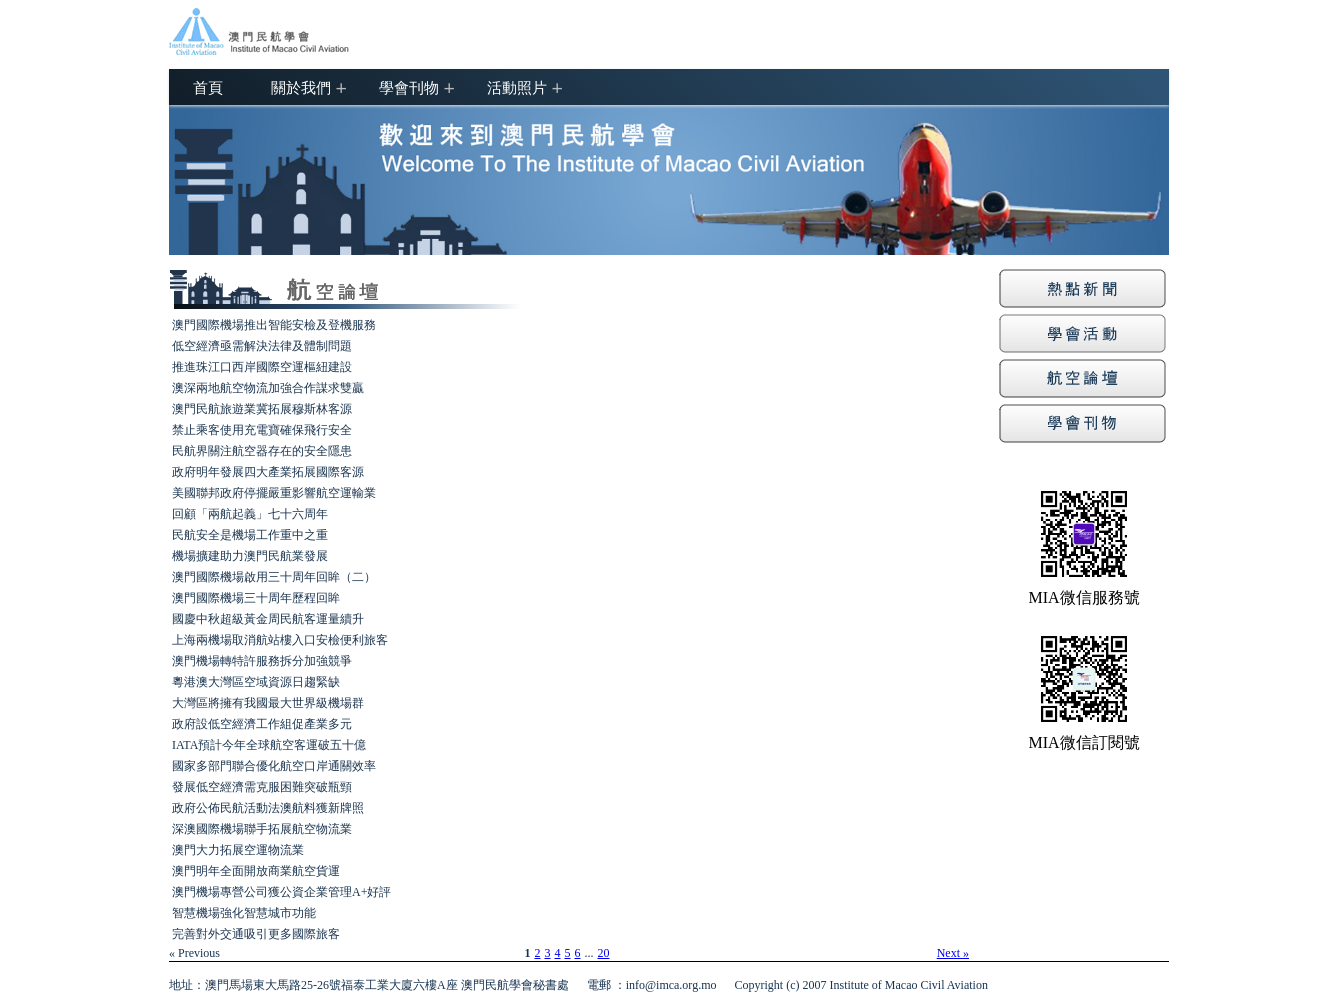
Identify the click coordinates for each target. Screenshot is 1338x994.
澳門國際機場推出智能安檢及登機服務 (274, 325)
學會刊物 (409, 87)
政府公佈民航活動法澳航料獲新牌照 (268, 808)
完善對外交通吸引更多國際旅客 (256, 934)
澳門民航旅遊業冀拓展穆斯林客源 (262, 409)
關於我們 (301, 87)
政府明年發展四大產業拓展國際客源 (268, 472)
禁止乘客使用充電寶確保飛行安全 (262, 430)
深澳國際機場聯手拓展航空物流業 (262, 829)
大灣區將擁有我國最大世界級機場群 (268, 703)
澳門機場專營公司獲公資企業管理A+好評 (281, 892)
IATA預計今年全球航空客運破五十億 (269, 745)
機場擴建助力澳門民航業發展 (250, 556)
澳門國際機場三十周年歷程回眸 (256, 598)
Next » (953, 953)
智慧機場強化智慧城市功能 (244, 913)
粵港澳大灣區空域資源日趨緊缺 (256, 682)
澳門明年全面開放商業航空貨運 (256, 871)
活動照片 (517, 87)
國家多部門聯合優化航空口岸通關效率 (274, 766)
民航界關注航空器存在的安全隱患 (262, 451)
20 (604, 953)
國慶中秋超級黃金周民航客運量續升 (268, 619)
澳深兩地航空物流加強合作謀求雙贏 (268, 388)
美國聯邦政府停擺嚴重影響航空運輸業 (274, 493)
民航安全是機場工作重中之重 (250, 535)
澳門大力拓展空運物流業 (238, 850)
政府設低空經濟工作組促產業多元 (262, 724)
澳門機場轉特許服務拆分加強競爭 (262, 661)
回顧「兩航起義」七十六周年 (250, 514)
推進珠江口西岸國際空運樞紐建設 (262, 367)
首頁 (208, 87)
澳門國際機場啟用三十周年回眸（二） (274, 577)
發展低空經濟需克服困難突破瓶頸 (262, 787)
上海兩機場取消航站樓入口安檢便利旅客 (280, 640)
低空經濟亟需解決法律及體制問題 (262, 346)
